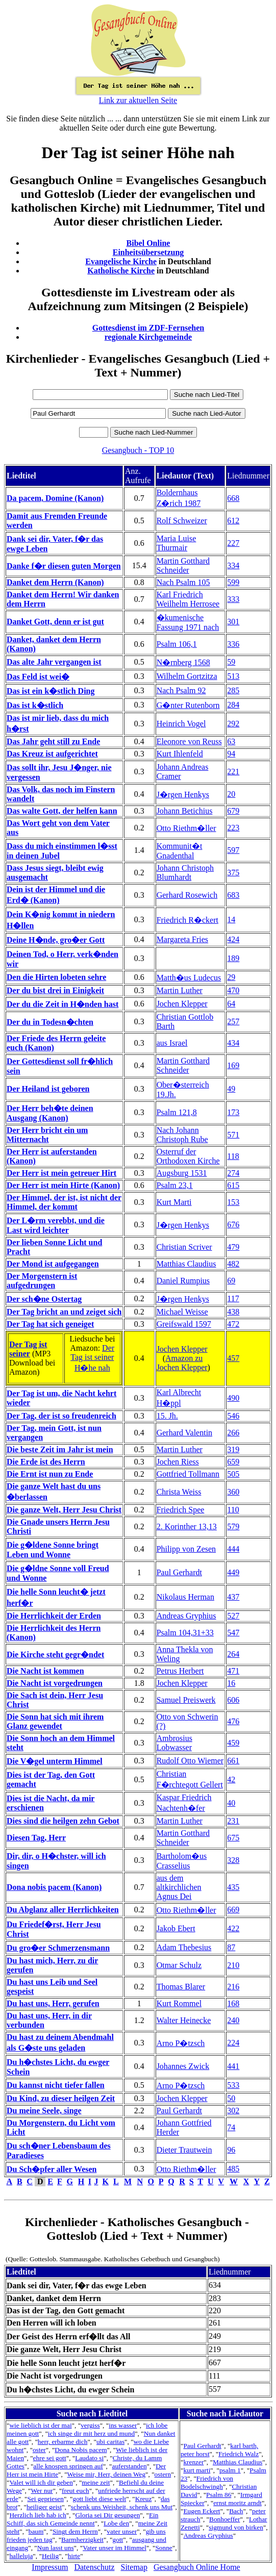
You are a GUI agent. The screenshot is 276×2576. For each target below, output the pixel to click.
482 (233, 1263)
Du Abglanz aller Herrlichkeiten (63, 1909)
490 (233, 1398)
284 (233, 704)
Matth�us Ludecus (189, 977)
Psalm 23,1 (175, 1185)
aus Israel (172, 1043)
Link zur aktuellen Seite (138, 100)
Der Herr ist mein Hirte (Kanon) (63, 1185)
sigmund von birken (236, 2527)
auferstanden (129, 2466)
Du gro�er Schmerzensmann (58, 1947)
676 (233, 1224)
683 (233, 895)
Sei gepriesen (45, 2499)
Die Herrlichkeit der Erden (54, 1615)
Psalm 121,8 (177, 1112)
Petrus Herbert (180, 1670)
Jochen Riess (178, 1461)
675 (233, 1837)
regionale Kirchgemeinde (148, 337)
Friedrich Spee (181, 1509)
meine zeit (96, 2482)
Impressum (50, 2567)
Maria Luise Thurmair (176, 543)
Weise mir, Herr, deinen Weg (106, 2474)
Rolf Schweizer (182, 520)
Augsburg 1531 (182, 1173)
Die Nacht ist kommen (45, 1670)
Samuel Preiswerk (186, 1700)
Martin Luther (180, 990)
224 (233, 2042)
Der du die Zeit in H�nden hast (62, 1004)
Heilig (50, 2556)
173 (233, 1112)
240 (233, 2020)
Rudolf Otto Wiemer (190, 1760)
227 (233, 543)
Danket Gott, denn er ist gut (55, 621)
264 (233, 1654)
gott (118, 2539)
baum (36, 2531)
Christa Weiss (179, 1491)
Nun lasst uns (55, 2548)
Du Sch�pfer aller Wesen (51, 2169)
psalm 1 (230, 2470)
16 (231, 1683)
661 (233, 1760)
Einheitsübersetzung (148, 252)
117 (233, 1298)
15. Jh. (167, 1415)
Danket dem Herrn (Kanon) (55, 582)
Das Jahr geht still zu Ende (53, 741)
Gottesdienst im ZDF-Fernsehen (148, 327)
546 (233, 1415)
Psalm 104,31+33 (185, 1632)
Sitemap (134, 2567)
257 (233, 1021)
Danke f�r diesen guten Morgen (64, 566)
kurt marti (196, 2470)
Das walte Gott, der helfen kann (62, 810)
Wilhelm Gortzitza (187, 676)
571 (233, 1134)
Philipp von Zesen (186, 1549)
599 (233, 582)
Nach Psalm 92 (181, 690)
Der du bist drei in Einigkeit (55, 990)
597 (233, 850)
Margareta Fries (182, 939)
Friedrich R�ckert (187, 920)
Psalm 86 (218, 2494)
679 (233, 810)
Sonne (163, 2548)
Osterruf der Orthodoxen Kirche (188, 1156)
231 (233, 1820)
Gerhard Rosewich (187, 895)
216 (233, 1986)
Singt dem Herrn (75, 2531)
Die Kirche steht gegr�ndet (55, 1654)
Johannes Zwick (183, 2066)
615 (233, 1185)
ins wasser (123, 2425)
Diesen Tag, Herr (36, 1837)
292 (233, 723)
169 (233, 1065)
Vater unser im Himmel (114, 2548)
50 (231, 2098)
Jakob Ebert (176, 1928)
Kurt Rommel (179, 2003)
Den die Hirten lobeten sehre (56, 977)
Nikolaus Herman (185, 1597)
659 (233, 1461)
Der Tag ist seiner (28, 1349)
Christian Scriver (184, 1247)
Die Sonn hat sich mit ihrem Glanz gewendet (55, 1721)
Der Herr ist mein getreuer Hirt (61, 1173)
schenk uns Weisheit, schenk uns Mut (121, 2507)
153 (233, 1202)
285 (233, 690)
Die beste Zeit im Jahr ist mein (60, 1449)
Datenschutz (94, 2567)
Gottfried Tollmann (188, 1474)
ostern (163, 2474)
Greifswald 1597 (184, 1324)
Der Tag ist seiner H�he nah (92, 1358)
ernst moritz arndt (237, 2503)
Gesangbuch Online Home (197, 2567)
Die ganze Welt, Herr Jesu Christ (64, 1509)
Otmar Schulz (179, 1965)
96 (231, 2149)
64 (231, 1003)
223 (233, 827)
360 (233, 1491)
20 (231, 794)
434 (233, 1043)
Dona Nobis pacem (81, 2450)
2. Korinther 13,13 (187, 1526)
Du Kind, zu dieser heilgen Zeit (61, 2098)
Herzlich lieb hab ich (37, 2515)
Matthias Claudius (186, 1263)
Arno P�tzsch (181, 2043)
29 (231, 977)
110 (233, 1509)
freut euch (75, 2490)
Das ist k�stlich (35, 705)
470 (233, 990)
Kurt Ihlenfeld (180, 753)
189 (233, 958)
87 (231, 1947)
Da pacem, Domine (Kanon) (55, 498)
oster (39, 2450)
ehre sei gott (49, 2458)
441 (233, 2066)
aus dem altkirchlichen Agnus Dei (179, 1887)
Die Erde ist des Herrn (46, 1461)
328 (233, 1860)
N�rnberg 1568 (183, 662)
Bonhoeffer (224, 2519)
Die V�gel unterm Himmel (55, 1761)
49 (231, 1088)
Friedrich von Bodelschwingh (207, 2482)
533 (233, 2085)
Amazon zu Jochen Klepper (182, 1363)
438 (233, 1311)
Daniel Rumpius (183, 1280)
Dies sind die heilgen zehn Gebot (63, 1820)
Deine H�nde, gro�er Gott (56, 940)
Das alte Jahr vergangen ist (54, 662)
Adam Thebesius (184, 1947)
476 (233, 1721)
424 (233, 939)
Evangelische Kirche (121, 261)
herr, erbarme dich (63, 2441)
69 (231, 1280)
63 (231, 741)
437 (233, 1597)
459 (233, 1742)
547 (233, 1632)
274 (233, 1173)
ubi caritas (110, 2441)
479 (233, 1247)
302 (233, 2110)
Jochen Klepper (182, 1003)
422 (233, 1928)
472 (233, 1324)
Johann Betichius (185, 810)
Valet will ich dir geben (40, 2482)
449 (233, 1572)
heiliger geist (44, 2507)
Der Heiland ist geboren (48, 1088)
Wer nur (42, 2490)
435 (233, 1887)
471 (233, 1670)
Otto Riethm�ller (186, 828)
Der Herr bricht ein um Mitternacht (47, 1135)
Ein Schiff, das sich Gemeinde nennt (82, 2519)
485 (233, 2168)
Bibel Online (148, 243)
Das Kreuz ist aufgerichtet (52, 753)
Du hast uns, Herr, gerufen (53, 2003)
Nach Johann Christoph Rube (182, 1135)
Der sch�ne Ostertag (44, 1299)
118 (233, 1156)
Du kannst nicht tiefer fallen (56, 2085)
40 (231, 1803)
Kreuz (143, 2499)
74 (231, 2127)
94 (231, 753)
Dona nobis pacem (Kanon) (54, 1887)
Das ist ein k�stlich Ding (50, 691)
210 (233, 1965)
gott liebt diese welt (99, 2499)
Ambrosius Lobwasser (174, 1743)
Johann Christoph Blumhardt (185, 872)
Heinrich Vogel (181, 723)
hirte (74, 2556)
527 (233, 1615)
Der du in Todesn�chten (50, 1022)
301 (233, 621)
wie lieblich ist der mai (40, 2425)
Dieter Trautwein (184, 2149)
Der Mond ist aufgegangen (53, 1263)
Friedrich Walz (238, 2454)
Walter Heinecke (184, 2020)
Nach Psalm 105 (183, 582)
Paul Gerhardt (179, 1572)
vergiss (90, 2425)
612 (233, 520)
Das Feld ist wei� (38, 676)
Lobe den (116, 2523)
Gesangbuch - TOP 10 (138, 450)
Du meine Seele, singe (44, 2110)
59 (231, 662)
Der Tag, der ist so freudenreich (61, 1415)
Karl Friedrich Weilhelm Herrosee (188, 599)
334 (233, 565)
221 (233, 771)
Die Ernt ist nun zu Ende (50, 1474)
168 (233, 2003)
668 (233, 498)
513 (233, 676)
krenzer (193, 2462)
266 (233, 1432)
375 (233, 872)
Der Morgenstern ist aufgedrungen (42, 1281)
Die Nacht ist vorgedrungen (55, 1683)
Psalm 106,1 (177, 644)
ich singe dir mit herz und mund (91, 2433)
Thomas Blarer (181, 1986)
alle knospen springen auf (68, 2466)
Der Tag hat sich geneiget (50, 1324)
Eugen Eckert (201, 2511)
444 (233, 1549)
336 (233, 644)
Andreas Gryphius (186, 1615)
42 (231, 1779)
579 (233, 1526)
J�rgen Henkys (183, 794)
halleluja (21, 2556)
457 (233, 1358)
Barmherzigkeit (82, 2539)
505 (233, 1474)
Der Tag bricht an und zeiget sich (64, 1311)
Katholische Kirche (121, 270)
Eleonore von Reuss (189, 741)
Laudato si (89, 2458)
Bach (236, 2511)
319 (233, 1449)
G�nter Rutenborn (188, 705)
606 (233, 1700)
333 (233, 599)
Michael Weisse (182, 1311)
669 (233, 1909)
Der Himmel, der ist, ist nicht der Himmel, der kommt (64, 1202)
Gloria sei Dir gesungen (107, 2515)
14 (231, 919)
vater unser (122, 2531)
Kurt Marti (174, 1202)
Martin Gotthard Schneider (183, 565)
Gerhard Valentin (184, 1432)
